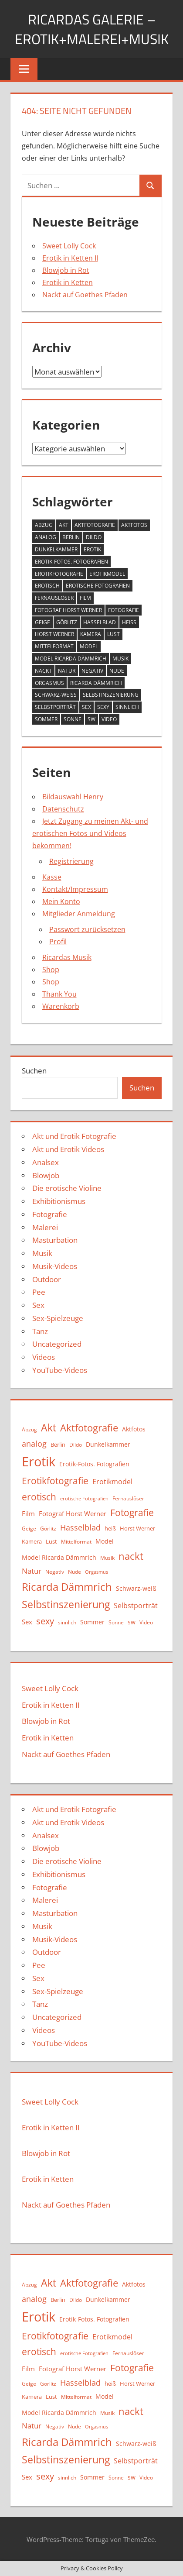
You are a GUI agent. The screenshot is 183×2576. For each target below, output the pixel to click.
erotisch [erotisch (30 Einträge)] (47, 585)
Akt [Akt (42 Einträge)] (63, 525)
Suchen (34, 1071)
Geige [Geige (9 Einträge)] (42, 622)
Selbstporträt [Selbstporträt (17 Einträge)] (55, 707)
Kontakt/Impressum (75, 889)
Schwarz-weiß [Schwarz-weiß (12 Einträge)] (56, 694)
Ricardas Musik (67, 957)
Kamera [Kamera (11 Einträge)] (90, 634)
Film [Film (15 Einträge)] (85, 598)
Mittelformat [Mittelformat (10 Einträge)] (54, 646)
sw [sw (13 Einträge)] (91, 719)
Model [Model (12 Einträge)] (89, 646)
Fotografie (49, 1214)
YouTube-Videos (59, 1370)
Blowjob (45, 1175)
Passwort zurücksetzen (87, 929)
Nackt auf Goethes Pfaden (85, 294)
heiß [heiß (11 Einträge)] (129, 622)
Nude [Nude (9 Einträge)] (116, 670)
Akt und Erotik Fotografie (74, 1136)
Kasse (51, 877)
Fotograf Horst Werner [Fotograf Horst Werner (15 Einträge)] (68, 610)
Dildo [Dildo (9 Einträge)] (94, 537)
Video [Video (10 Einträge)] (109, 719)
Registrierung (71, 861)
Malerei (45, 1227)
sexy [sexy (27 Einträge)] (103, 707)
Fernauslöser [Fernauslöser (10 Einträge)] (54, 598)
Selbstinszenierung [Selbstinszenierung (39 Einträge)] (111, 694)
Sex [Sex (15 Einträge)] (86, 707)
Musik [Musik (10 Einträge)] (120, 658)
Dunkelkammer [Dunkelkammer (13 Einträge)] (56, 549)
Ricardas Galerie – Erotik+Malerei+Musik (92, 29)
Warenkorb (60, 1006)
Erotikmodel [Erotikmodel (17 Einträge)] (107, 574)
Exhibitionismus (58, 1201)
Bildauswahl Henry (72, 796)
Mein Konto (61, 901)
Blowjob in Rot (65, 270)
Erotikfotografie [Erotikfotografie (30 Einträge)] (59, 574)
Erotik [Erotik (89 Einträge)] (92, 549)
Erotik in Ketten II (70, 258)
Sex (38, 1305)
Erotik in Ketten (67, 282)
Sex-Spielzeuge (57, 1318)
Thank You (59, 994)
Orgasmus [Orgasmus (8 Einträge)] (49, 683)
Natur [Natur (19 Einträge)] (66, 670)
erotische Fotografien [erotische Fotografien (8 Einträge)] (98, 585)
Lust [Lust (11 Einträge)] (113, 634)
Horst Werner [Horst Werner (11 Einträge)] (54, 634)
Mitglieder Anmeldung (78, 913)
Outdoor (46, 1279)
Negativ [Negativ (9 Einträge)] (92, 670)
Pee (38, 1292)
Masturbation (55, 1240)
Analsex (45, 1162)
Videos (43, 1357)
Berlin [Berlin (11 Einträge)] (71, 537)
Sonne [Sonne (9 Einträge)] (72, 719)
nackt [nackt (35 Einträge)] (43, 670)
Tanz (40, 1331)
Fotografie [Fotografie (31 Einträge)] (123, 610)
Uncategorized (56, 1344)
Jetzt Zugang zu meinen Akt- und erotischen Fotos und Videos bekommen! (90, 833)
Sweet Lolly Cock (69, 246)
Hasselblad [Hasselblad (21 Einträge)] (99, 622)
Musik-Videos (54, 1266)
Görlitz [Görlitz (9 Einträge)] (66, 622)
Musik (42, 1253)
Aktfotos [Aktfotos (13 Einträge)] (134, 525)
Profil (58, 941)
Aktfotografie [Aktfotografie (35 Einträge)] (95, 525)
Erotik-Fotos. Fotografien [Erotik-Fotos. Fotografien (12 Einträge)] (71, 561)
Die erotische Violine (67, 1188)
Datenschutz (63, 809)
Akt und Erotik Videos (68, 1149)
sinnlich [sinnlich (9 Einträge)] (127, 707)
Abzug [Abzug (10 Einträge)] (44, 525)
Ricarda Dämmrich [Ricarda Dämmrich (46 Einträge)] (96, 683)
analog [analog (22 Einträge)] (45, 537)
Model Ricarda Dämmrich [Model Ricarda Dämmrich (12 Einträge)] (70, 658)
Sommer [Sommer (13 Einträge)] (46, 719)
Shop (50, 969)
